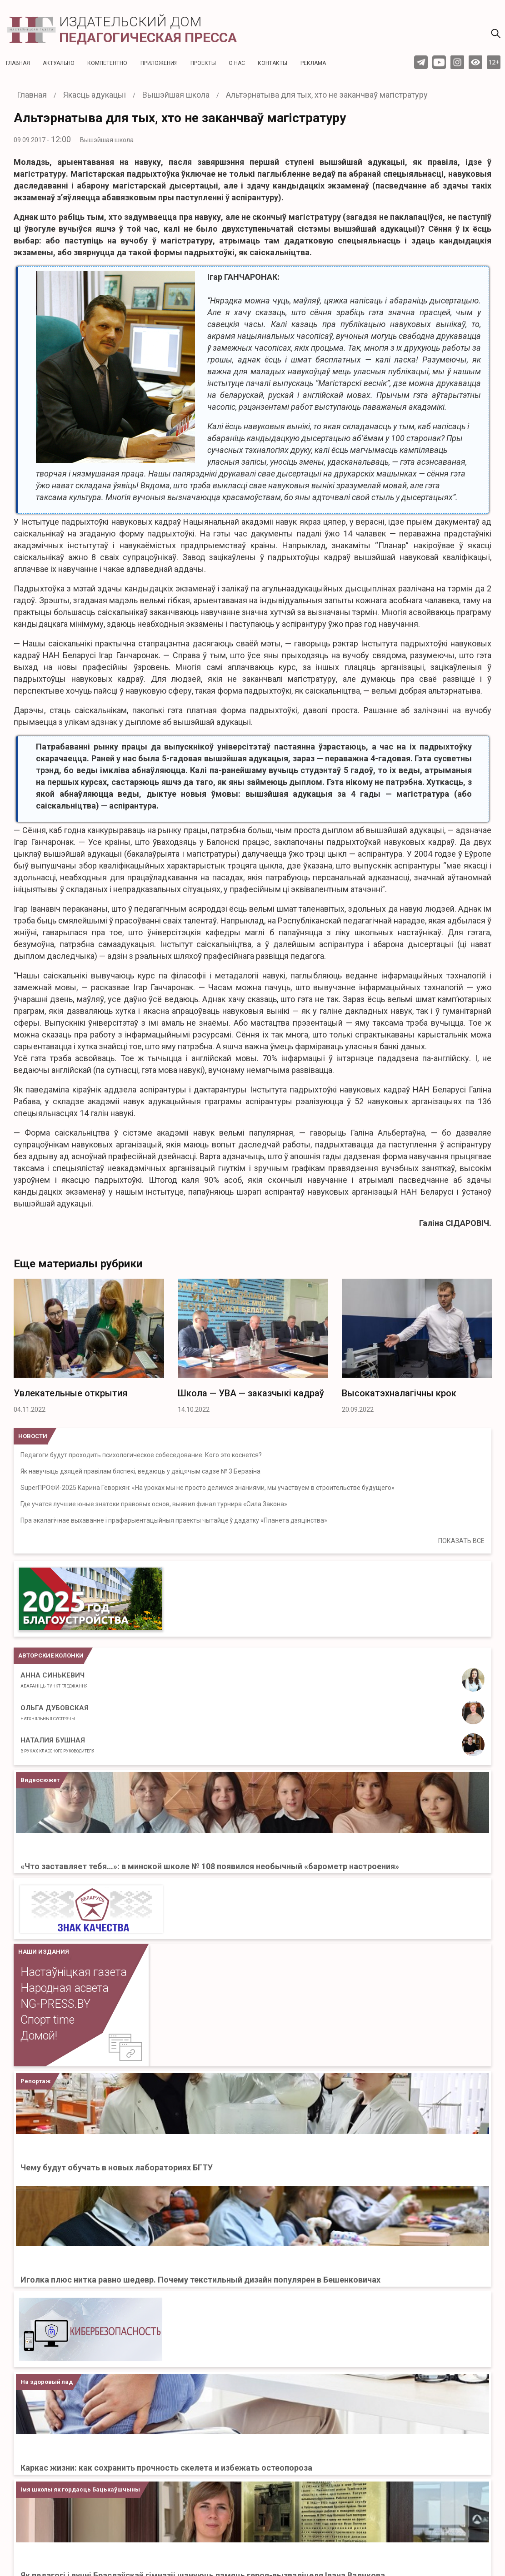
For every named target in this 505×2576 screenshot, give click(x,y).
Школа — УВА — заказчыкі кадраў (251, 1393)
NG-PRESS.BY (55, 2003)
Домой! (38, 2035)
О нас (237, 63)
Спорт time (47, 2019)
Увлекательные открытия (70, 1393)
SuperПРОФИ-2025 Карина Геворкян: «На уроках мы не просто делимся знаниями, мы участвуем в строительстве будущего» (207, 1487)
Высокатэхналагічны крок (399, 1393)
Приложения (159, 63)
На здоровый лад (46, 2381)
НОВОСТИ (32, 1436)
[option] (89, 1349)
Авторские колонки (51, 1655)
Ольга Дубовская (54, 1712)
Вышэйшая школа (107, 140)
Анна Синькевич (54, 1679)
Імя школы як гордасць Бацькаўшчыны (80, 2489)
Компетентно (107, 63)
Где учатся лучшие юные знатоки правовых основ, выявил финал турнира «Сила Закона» (153, 1504)
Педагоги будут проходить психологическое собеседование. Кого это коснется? (141, 1455)
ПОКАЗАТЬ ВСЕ (461, 1540)
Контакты (272, 63)
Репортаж (35, 2081)
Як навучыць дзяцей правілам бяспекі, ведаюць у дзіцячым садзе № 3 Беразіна (140, 1471)
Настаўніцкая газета (73, 1972)
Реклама (313, 63)
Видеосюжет (40, 1780)
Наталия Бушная (57, 1744)
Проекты (203, 63)
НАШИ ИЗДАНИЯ (43, 1951)
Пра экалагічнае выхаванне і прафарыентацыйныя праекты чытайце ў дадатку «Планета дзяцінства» (173, 1520)
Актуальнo (59, 63)
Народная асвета (64, 1988)
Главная (18, 63)
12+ (494, 62)
